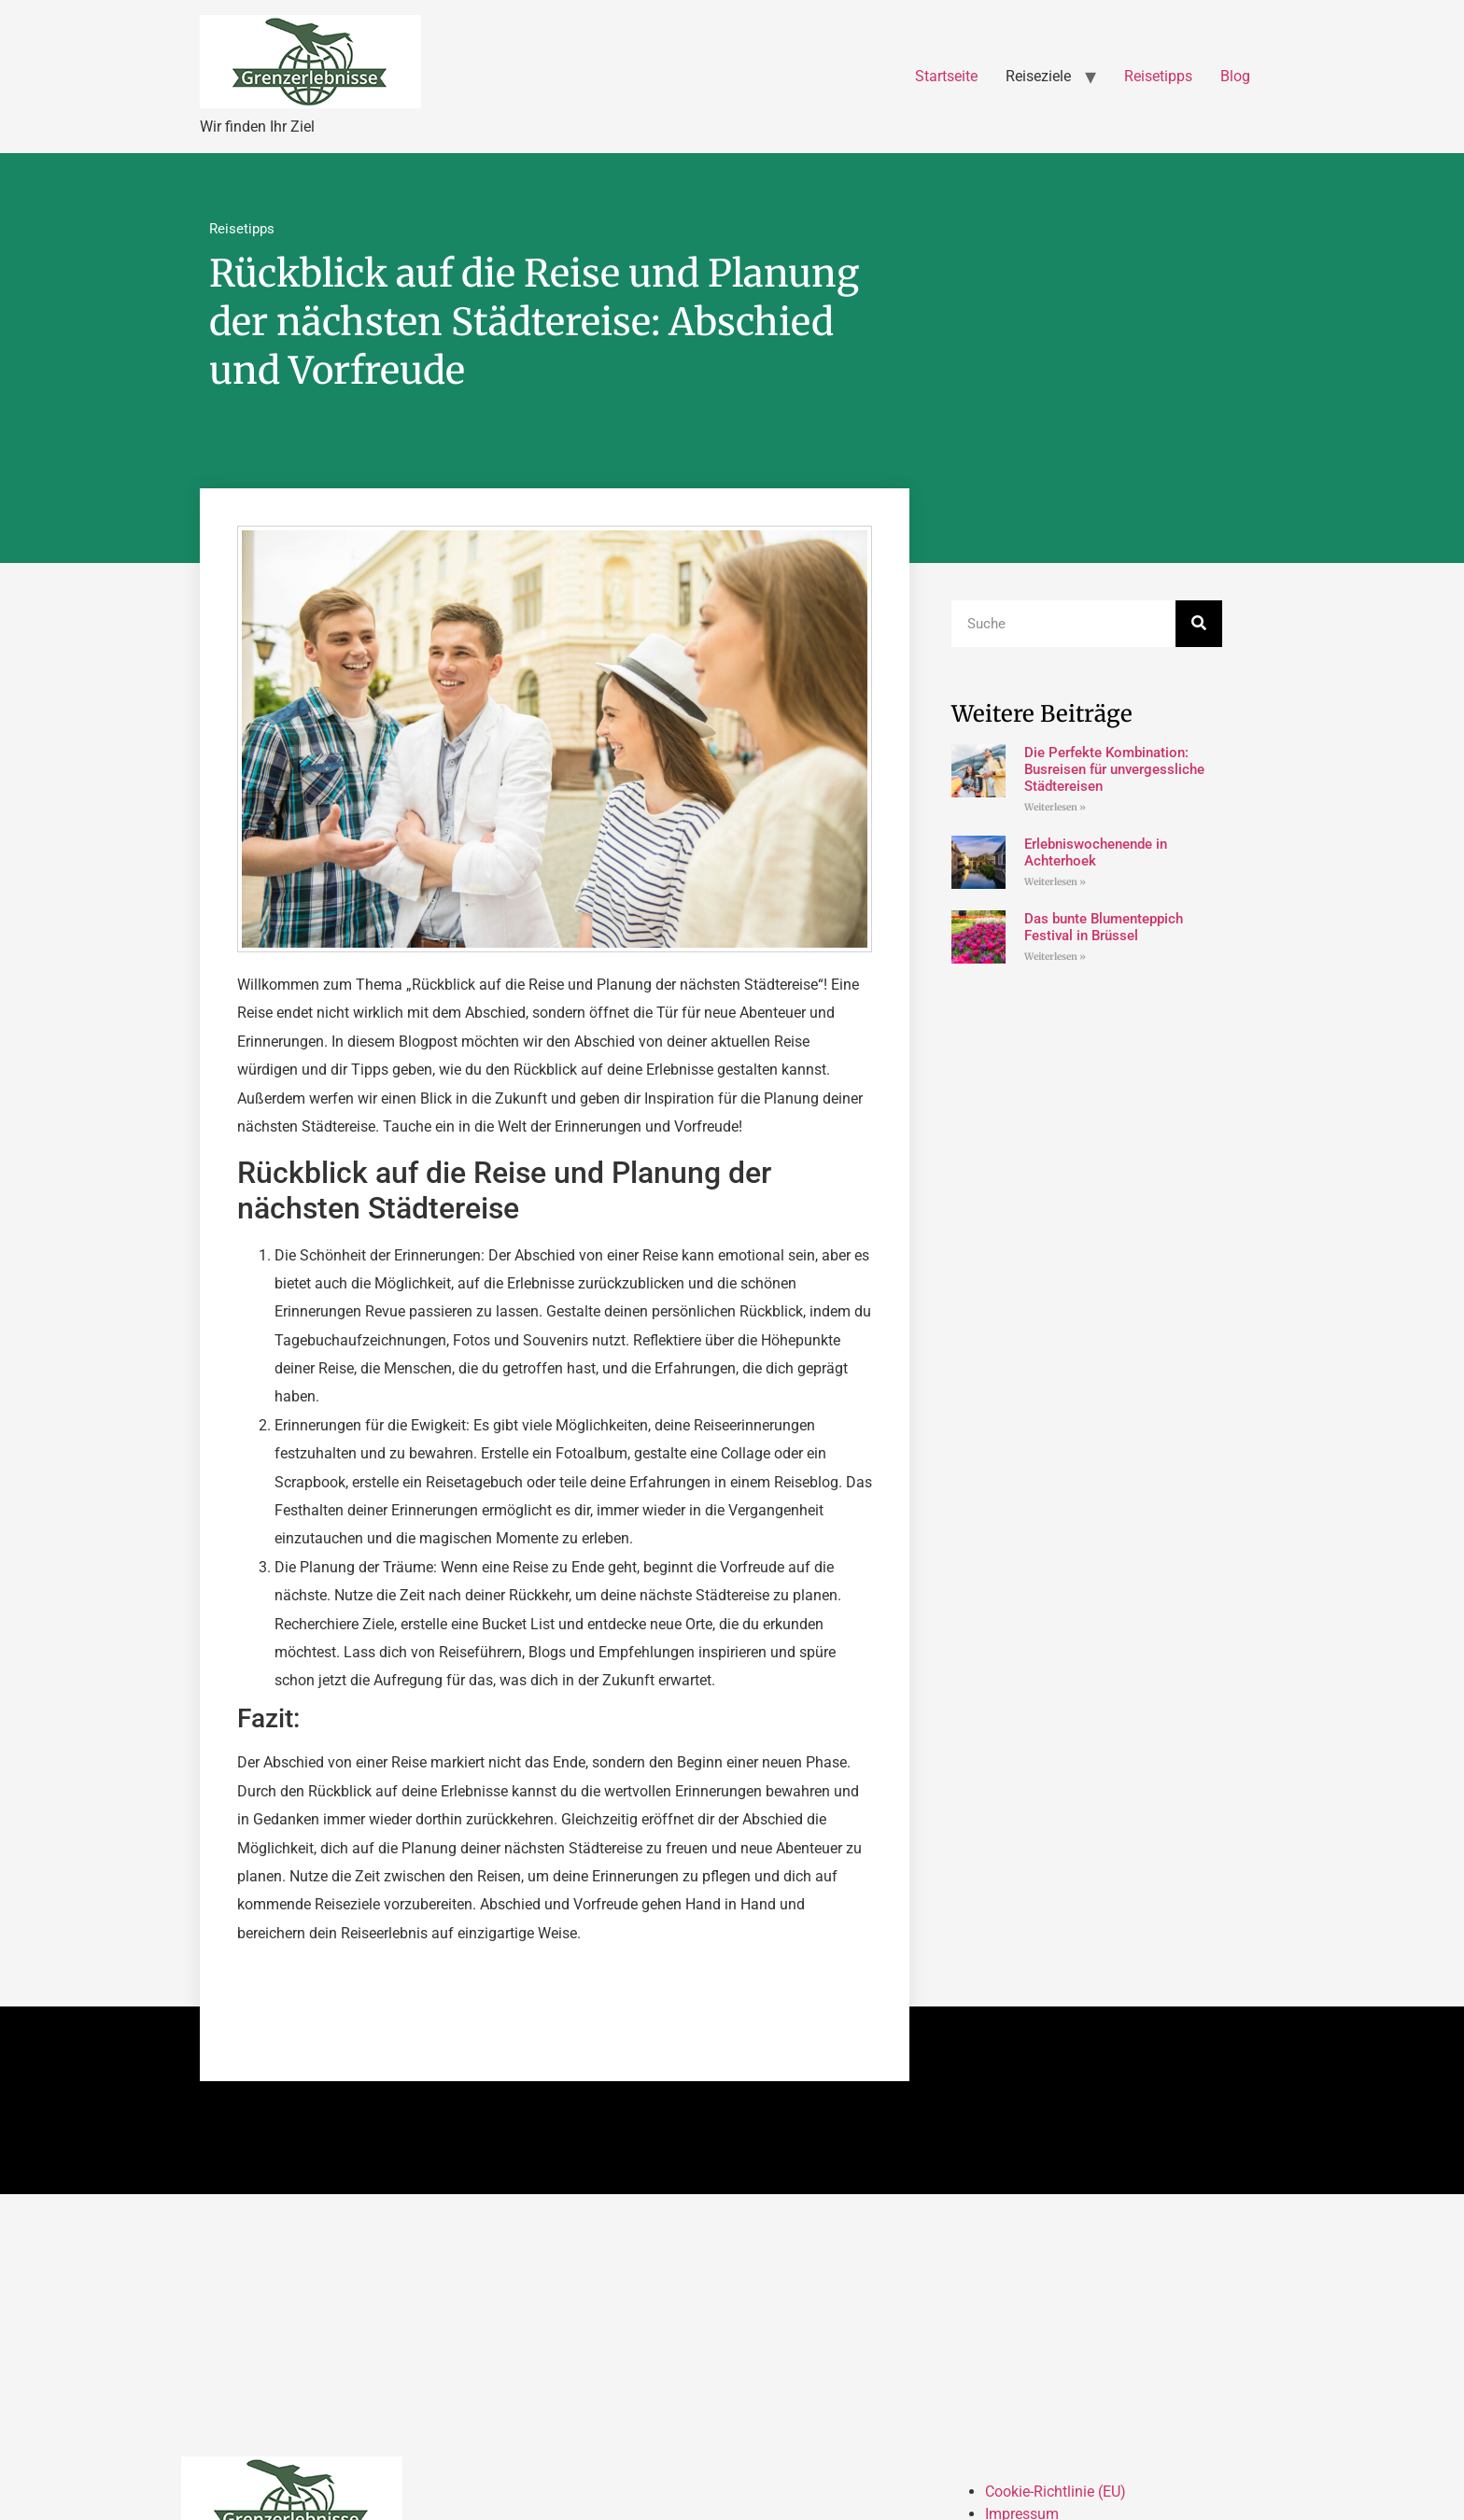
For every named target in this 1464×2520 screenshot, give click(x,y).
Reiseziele (1038, 76)
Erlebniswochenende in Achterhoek (1095, 852)
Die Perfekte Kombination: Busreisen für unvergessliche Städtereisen (1114, 769)
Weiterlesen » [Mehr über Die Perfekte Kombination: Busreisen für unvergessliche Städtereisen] (1055, 807)
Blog (1235, 76)
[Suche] (1198, 623)
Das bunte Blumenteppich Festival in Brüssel (1103, 927)
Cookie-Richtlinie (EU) (1055, 2491)
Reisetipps (1158, 76)
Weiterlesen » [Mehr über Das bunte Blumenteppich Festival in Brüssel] (1055, 956)
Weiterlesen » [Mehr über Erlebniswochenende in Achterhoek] (1055, 882)
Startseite (946, 76)
